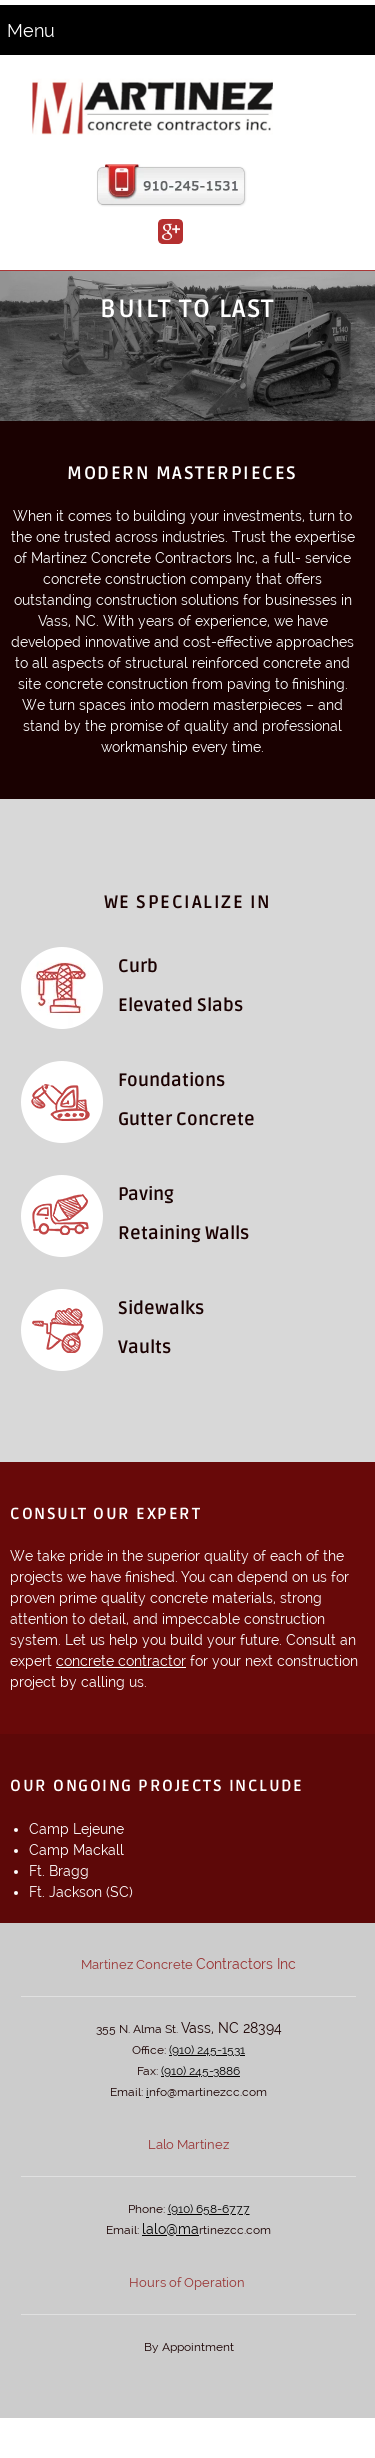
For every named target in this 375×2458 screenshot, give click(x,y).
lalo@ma (170, 2229)
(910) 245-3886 (200, 2071)
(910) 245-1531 (207, 2050)
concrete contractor (121, 1661)
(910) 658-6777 (209, 2209)
